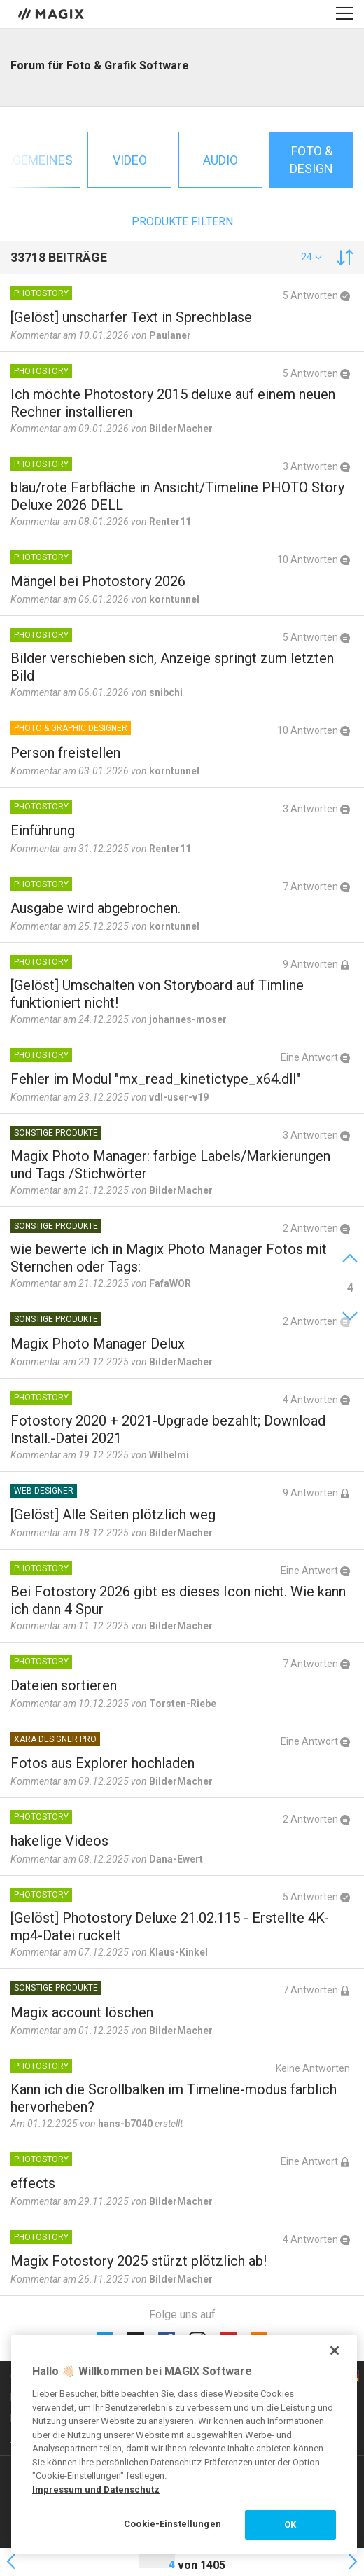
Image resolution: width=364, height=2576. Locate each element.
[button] (312, 257)
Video (130, 160)
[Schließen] (334, 2350)
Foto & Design (311, 160)
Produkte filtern (182, 221)
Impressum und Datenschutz (96, 2489)
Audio (220, 160)
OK (290, 2524)
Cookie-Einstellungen (172, 2524)
